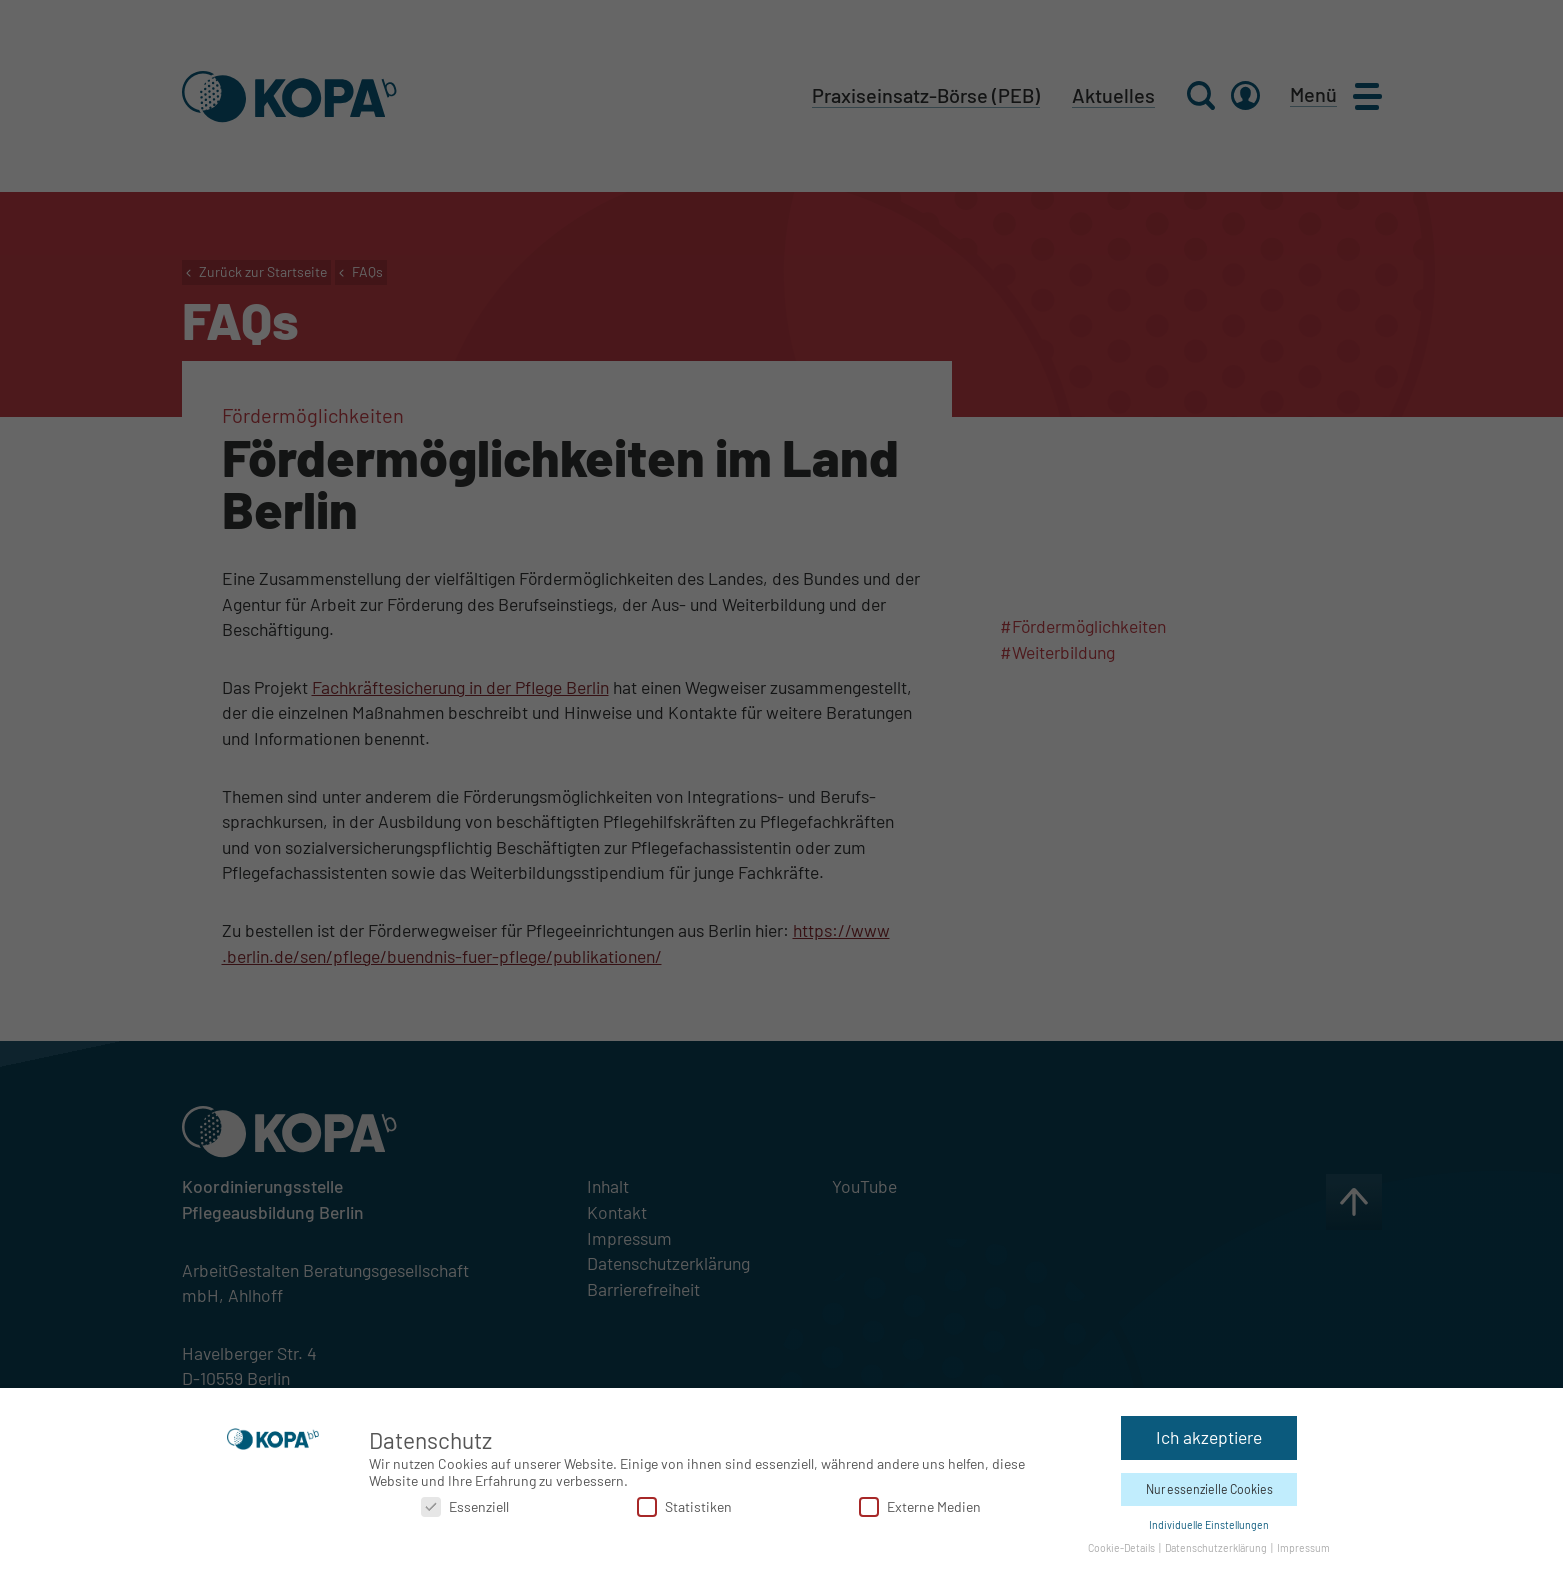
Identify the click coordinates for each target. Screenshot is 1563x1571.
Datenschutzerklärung (1217, 1546)
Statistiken (684, 1505)
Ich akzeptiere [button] (1209, 1436)
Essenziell (465, 1505)
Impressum (1303, 1546)
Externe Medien (920, 1505)
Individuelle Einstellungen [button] (1209, 1523)
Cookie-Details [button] (1122, 1546)
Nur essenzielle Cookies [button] (1209, 1488)
